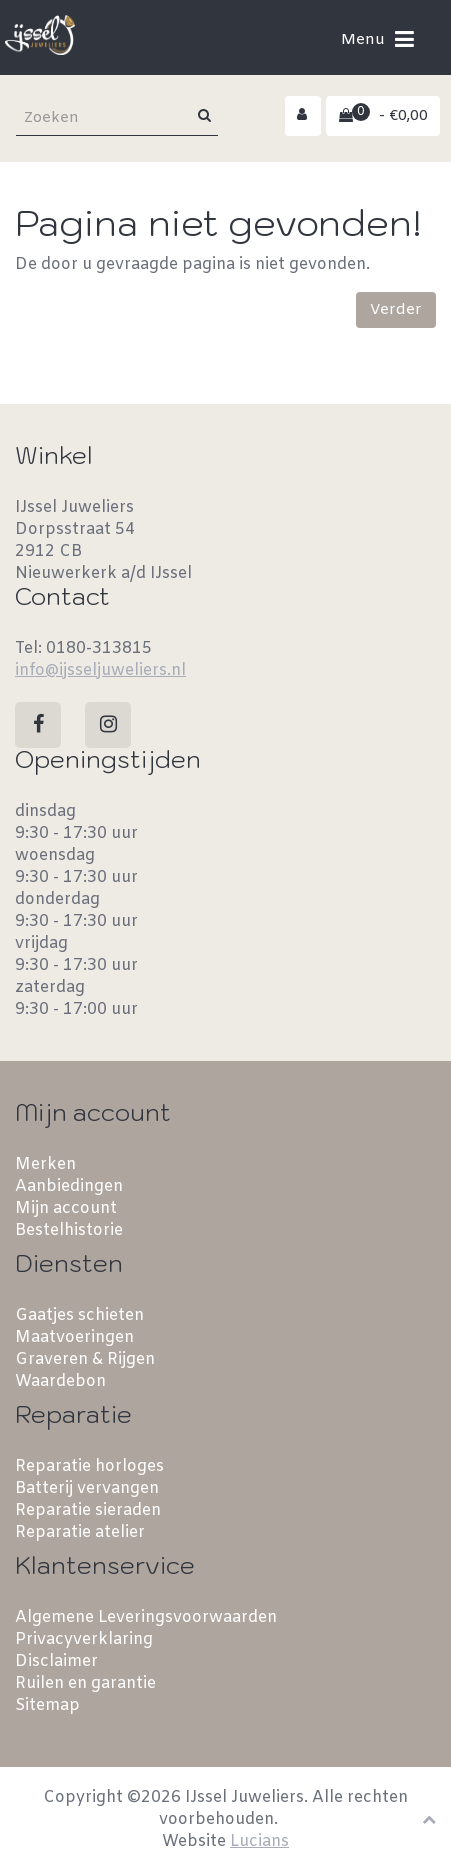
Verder (396, 310)
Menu (377, 39)
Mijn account (66, 1208)
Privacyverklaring (84, 1639)
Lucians (259, 1841)
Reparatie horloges (89, 1466)
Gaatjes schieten (79, 1315)
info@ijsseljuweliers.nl (100, 670)
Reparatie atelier (80, 1532)
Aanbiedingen (69, 1186)
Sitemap (47, 1705)
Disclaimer (56, 1661)
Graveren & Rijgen (85, 1359)
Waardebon (60, 1381)
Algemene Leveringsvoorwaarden (146, 1617)
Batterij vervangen (87, 1488)
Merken (45, 1164)
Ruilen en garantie (85, 1683)
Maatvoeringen (74, 1337)
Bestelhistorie (69, 1230)
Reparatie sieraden (88, 1510)
